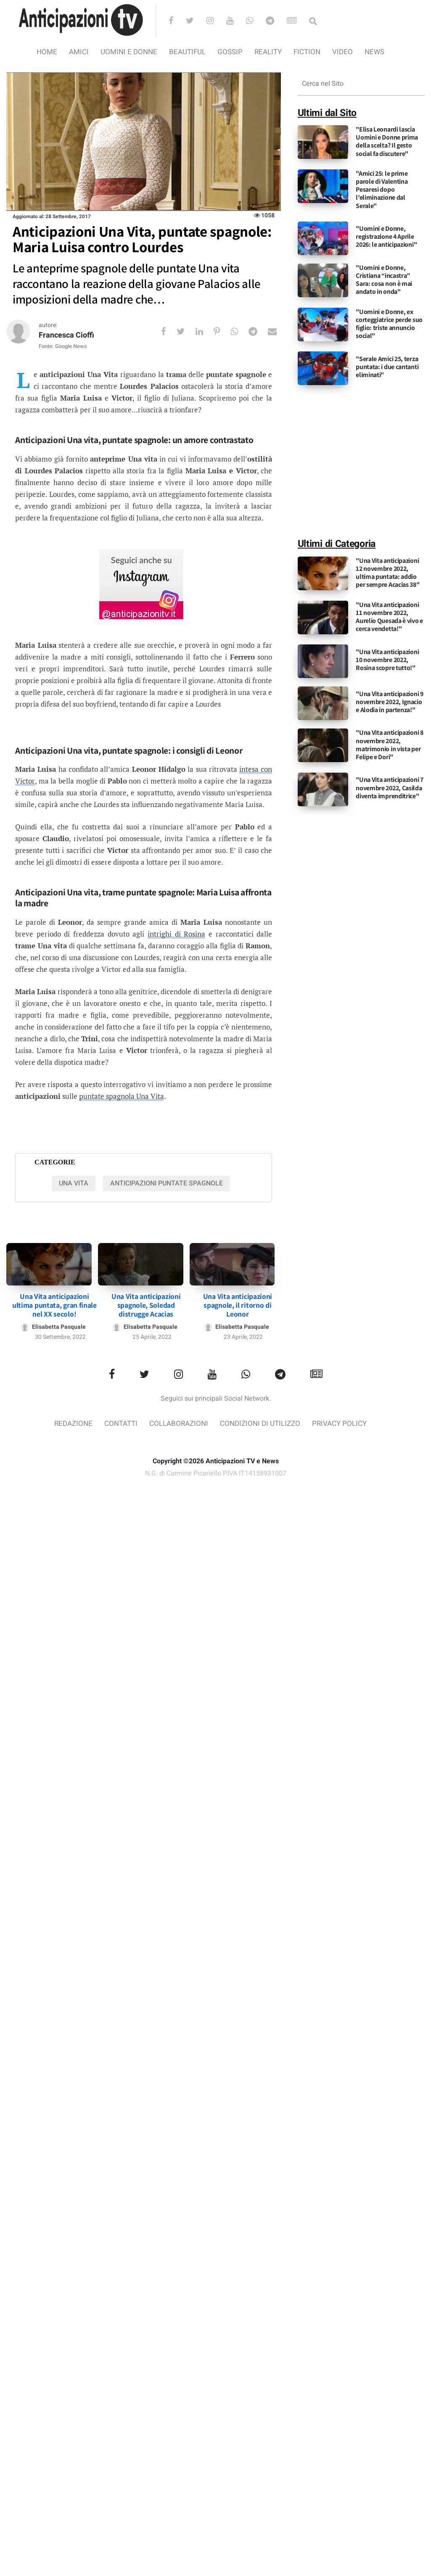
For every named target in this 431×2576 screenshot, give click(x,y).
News (374, 52)
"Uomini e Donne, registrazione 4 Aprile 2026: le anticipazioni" (386, 236)
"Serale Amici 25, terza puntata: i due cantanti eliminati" (387, 366)
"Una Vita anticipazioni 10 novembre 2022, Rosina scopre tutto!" (387, 659)
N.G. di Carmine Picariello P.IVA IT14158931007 (215, 1473)
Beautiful (187, 52)
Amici (79, 52)
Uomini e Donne (128, 52)
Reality (268, 52)
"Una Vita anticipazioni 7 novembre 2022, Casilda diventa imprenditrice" (389, 787)
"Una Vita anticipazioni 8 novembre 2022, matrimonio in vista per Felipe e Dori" (389, 744)
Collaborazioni (178, 1423)
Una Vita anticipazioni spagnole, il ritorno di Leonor (237, 1305)
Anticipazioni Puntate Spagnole (166, 1183)
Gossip (230, 52)
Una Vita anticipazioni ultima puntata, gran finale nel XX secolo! (54, 1305)
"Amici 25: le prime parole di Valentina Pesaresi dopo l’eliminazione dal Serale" (381, 189)
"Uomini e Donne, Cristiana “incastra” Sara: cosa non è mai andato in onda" (384, 279)
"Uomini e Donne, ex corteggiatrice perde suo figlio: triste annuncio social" (389, 323)
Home (47, 52)
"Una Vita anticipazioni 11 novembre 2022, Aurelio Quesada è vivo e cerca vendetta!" (389, 616)
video (342, 52)
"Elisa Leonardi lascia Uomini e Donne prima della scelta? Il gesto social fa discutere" (387, 141)
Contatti (120, 1423)
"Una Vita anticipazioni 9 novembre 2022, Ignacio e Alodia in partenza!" (389, 701)
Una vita (73, 1183)
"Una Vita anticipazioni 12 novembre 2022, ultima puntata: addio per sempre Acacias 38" (387, 572)
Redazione (73, 1423)
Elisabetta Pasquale (59, 1326)
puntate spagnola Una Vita (121, 1096)
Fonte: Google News (63, 346)
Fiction (307, 52)
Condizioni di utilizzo (260, 1423)
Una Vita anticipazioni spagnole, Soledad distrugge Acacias (145, 1305)
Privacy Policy (339, 1423)
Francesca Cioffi (66, 335)
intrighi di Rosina (176, 934)
